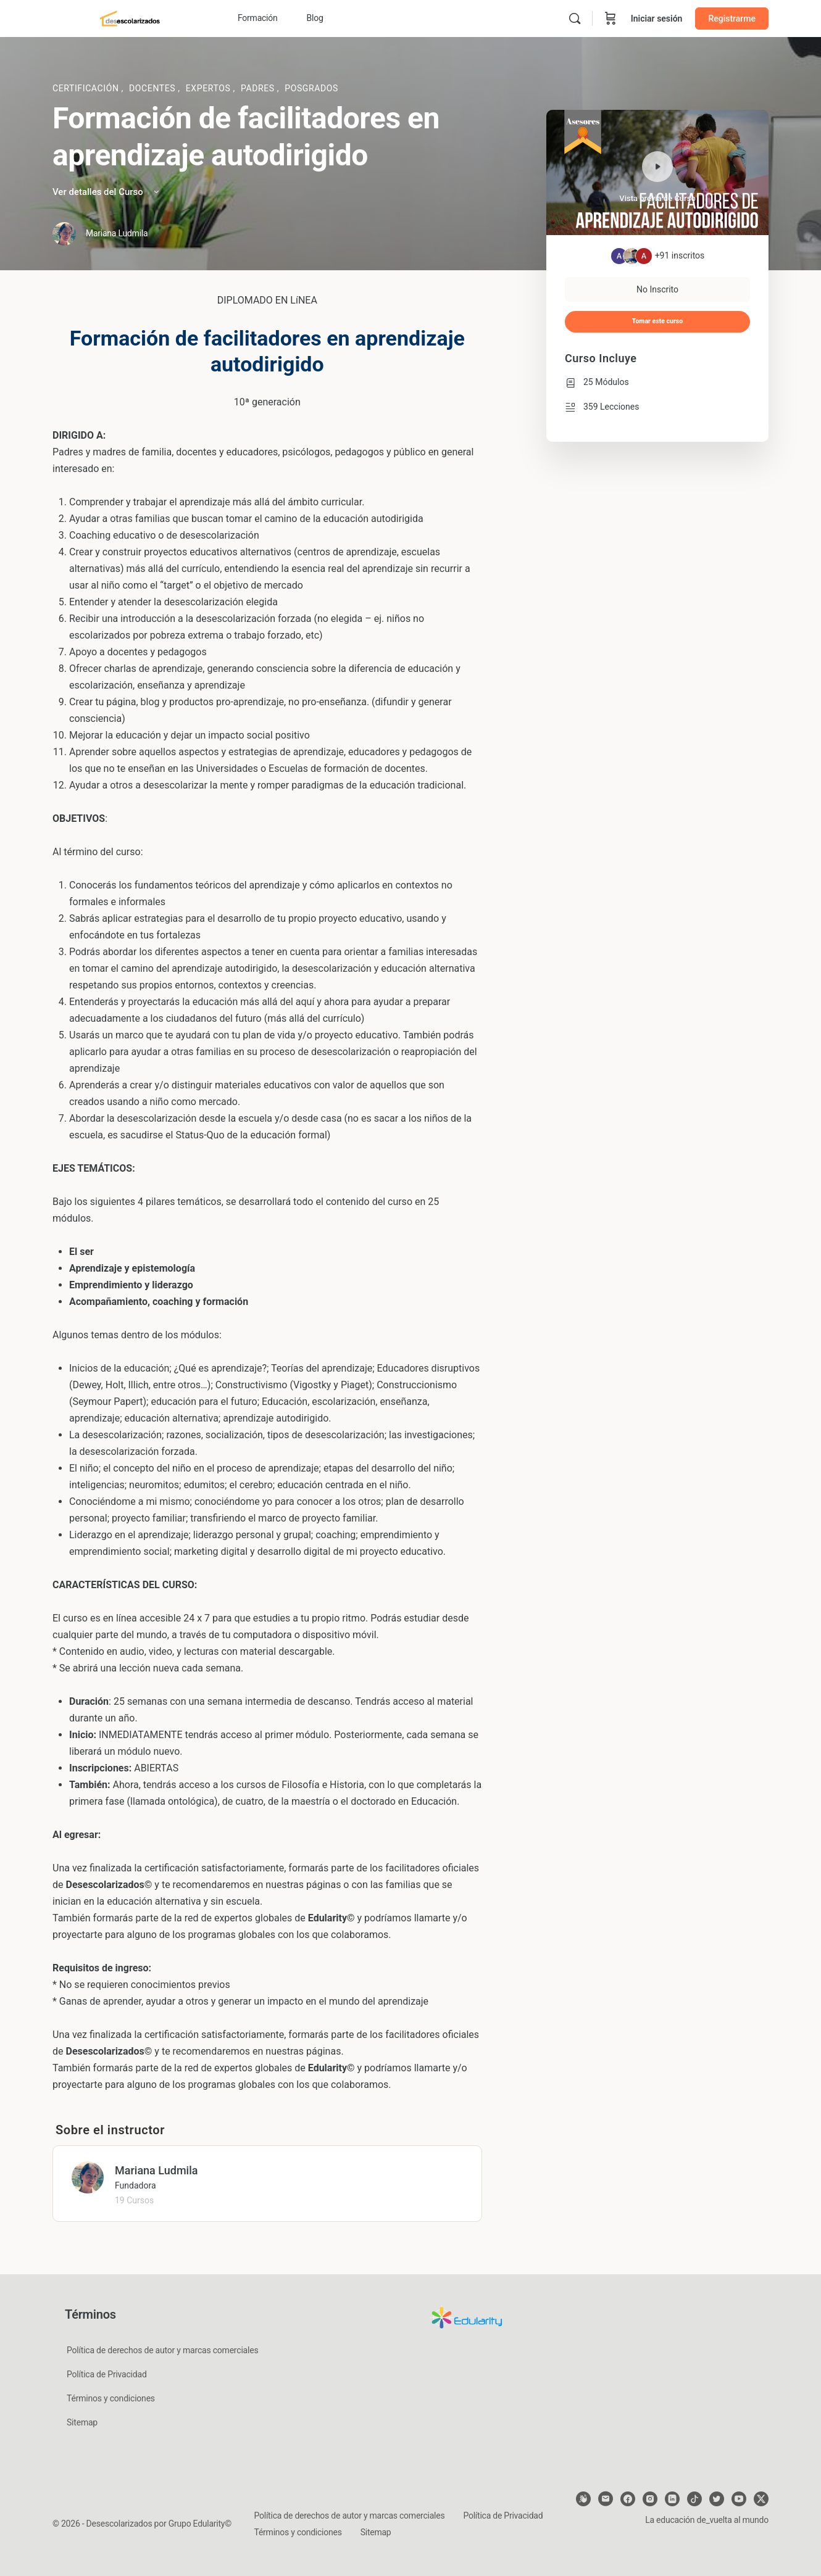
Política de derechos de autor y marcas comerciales (162, 2350)
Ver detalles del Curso (106, 191)
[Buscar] (574, 18)
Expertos (209, 88)
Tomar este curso (657, 321)
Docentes (153, 88)
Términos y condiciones (111, 2398)
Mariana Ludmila (156, 2170)
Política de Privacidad (107, 2374)
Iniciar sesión (657, 18)
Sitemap (82, 2422)
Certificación (87, 88)
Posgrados (311, 88)
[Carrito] (610, 18)
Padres (259, 88)
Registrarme (732, 18)
